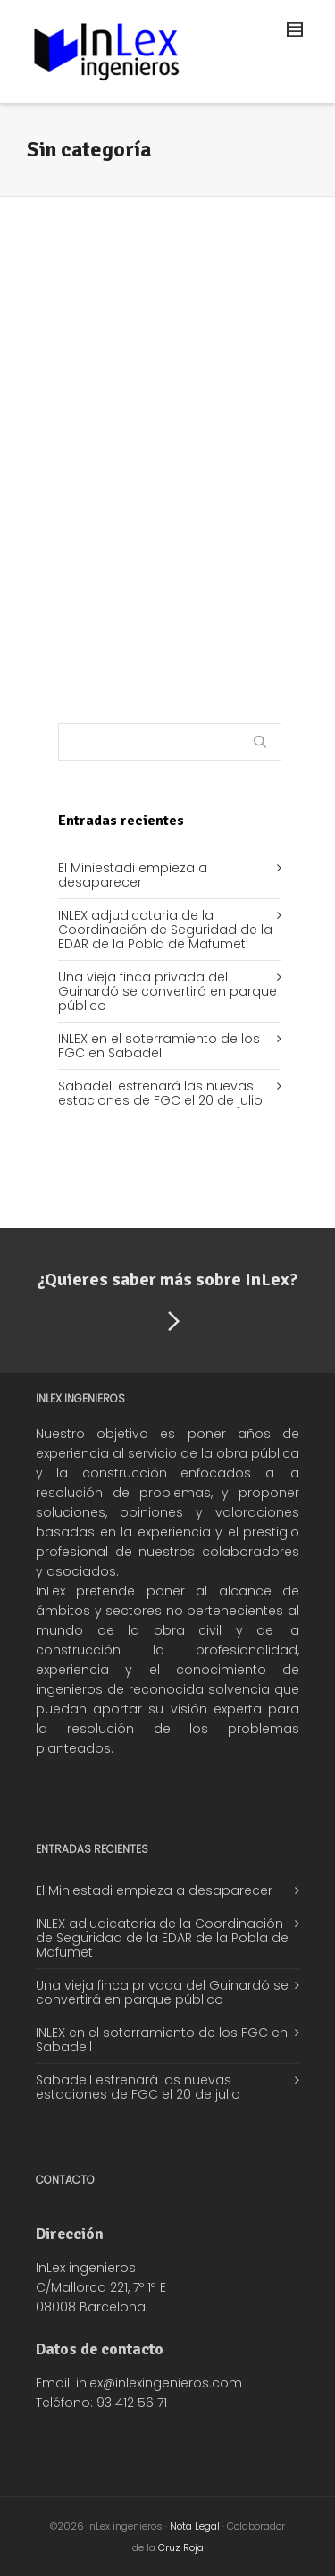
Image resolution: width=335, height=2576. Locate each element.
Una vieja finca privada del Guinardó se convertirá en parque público (167, 991)
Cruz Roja (181, 2547)
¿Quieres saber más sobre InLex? (167, 1304)
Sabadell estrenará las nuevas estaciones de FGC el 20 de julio (160, 1093)
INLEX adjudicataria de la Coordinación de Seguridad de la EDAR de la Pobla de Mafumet (165, 929)
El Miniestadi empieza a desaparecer (132, 875)
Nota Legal (195, 2526)
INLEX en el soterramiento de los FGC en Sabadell (159, 1046)
